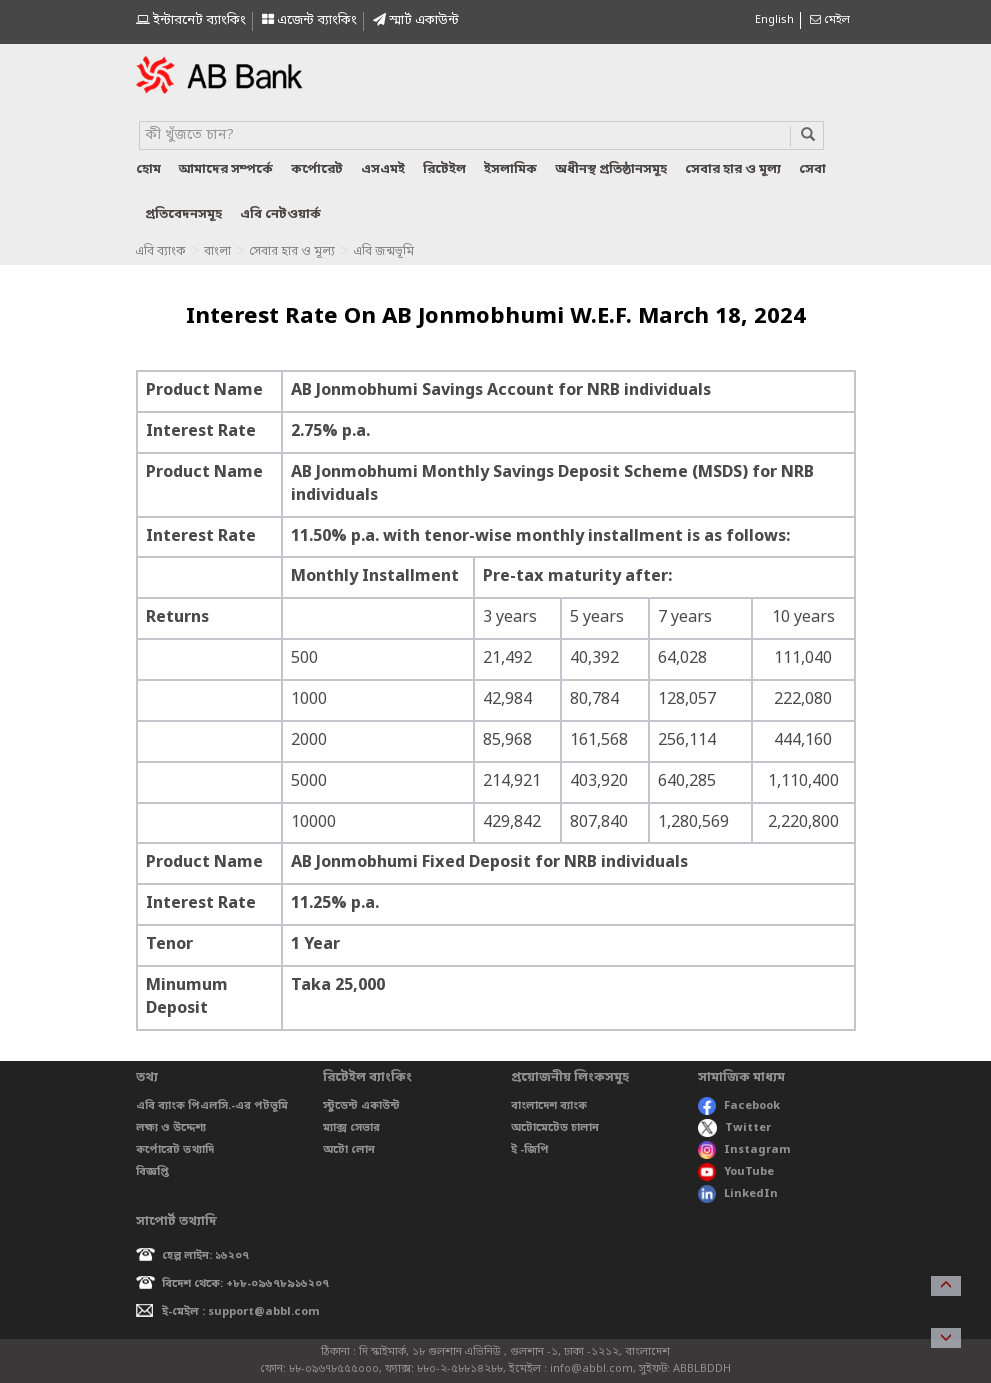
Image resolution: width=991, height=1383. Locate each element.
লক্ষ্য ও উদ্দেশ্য (171, 1128)
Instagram (744, 1150)
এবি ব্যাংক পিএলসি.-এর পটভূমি (212, 1106)
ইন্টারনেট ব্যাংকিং (191, 20)
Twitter (734, 1128)
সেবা (812, 169)
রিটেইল (444, 169)
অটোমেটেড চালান (555, 1128)
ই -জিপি (530, 1150)
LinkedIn (738, 1194)
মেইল (830, 20)
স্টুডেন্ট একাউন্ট (361, 1106)
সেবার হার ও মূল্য (733, 169)
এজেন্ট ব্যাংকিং (309, 20)
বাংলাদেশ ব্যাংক (549, 1106)
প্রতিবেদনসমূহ (183, 214)
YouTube (736, 1172)
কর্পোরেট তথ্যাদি (175, 1150)
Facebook (739, 1106)
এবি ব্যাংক (160, 252)
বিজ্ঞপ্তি (152, 1172)
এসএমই (383, 169)
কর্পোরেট (317, 169)
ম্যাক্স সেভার (351, 1128)
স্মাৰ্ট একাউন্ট (416, 20)
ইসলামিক (510, 169)
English (774, 20)
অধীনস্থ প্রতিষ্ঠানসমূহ (611, 169)
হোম (148, 169)
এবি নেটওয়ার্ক (280, 214)
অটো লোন (349, 1150)
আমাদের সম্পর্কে (226, 169)
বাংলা (217, 252)
